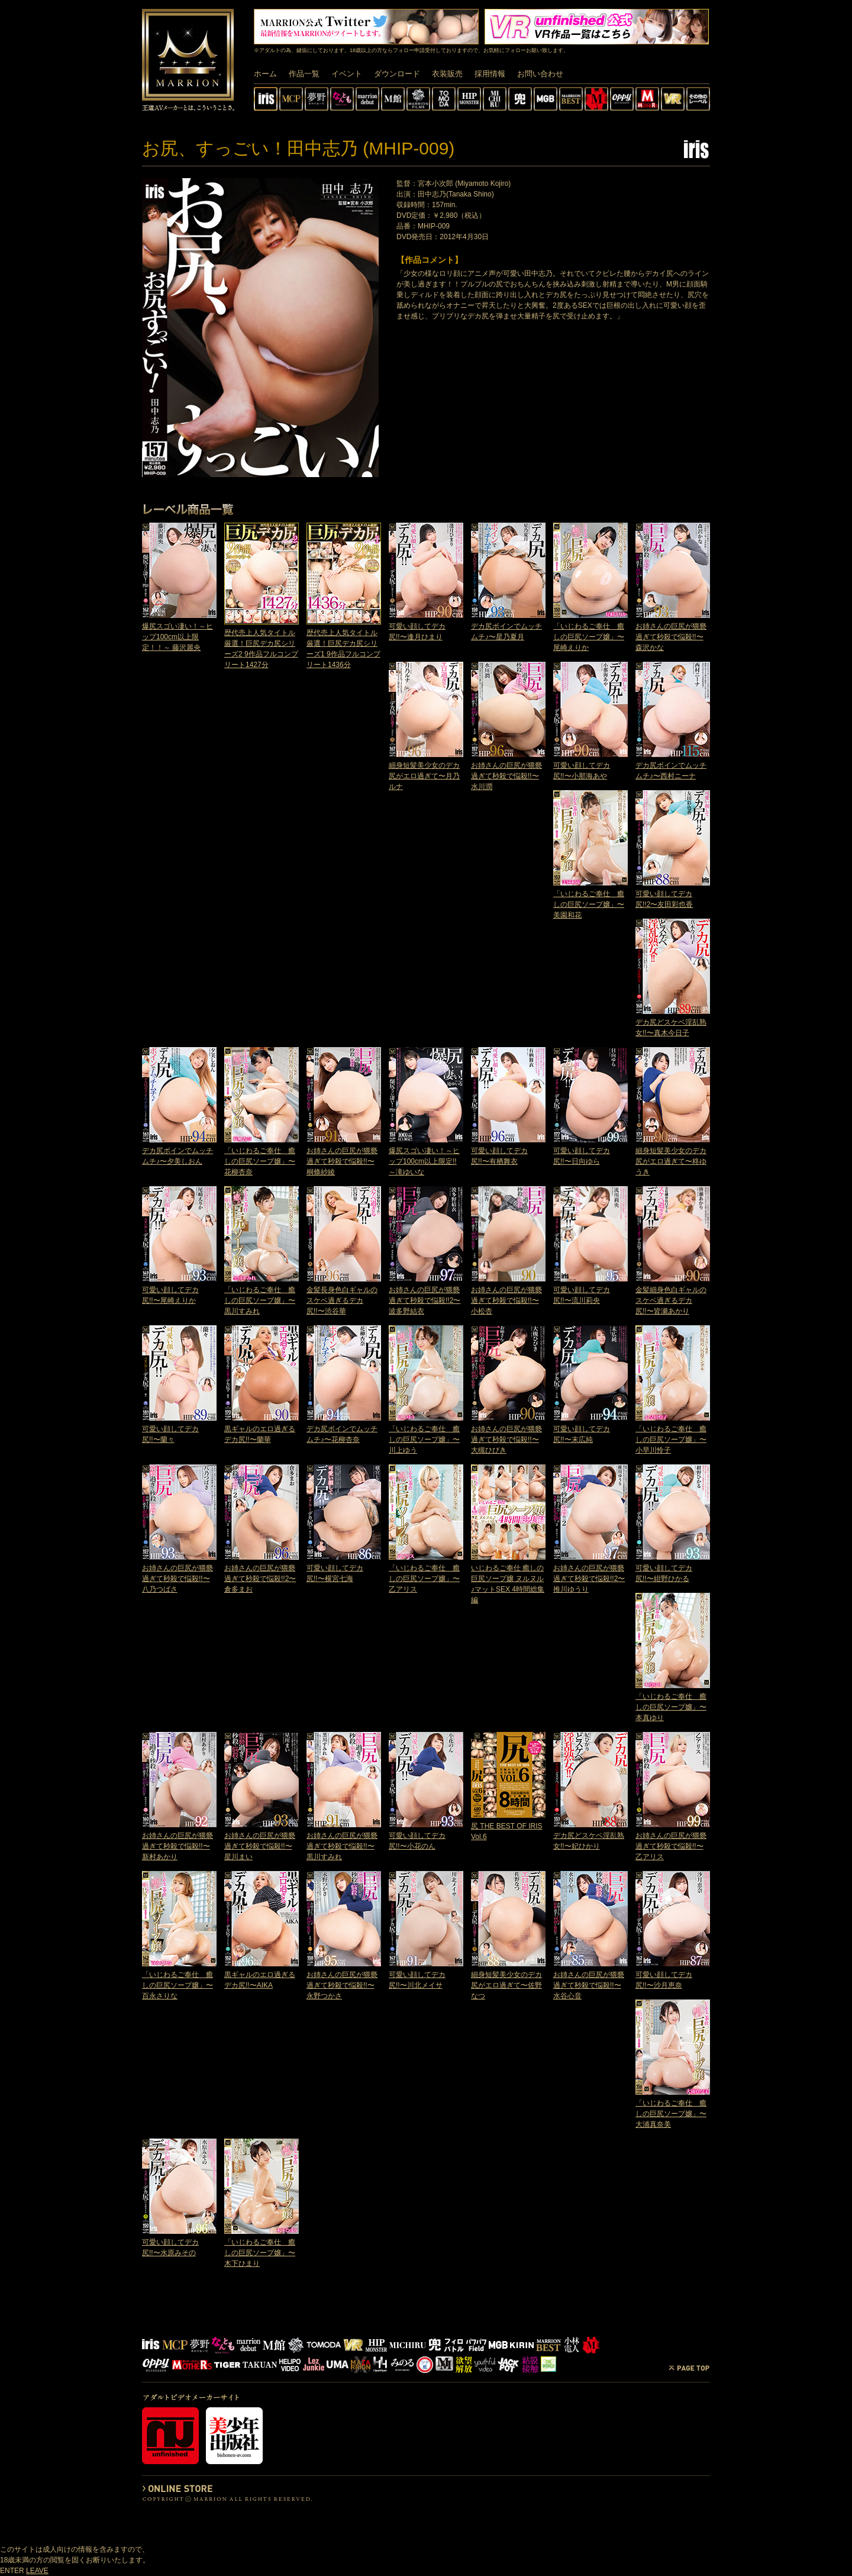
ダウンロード (397, 73)
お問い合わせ (540, 73)
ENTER (12, 2571)
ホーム (265, 73)
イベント (346, 73)
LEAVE (37, 2571)
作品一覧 (304, 73)
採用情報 (490, 73)
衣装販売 (447, 73)
